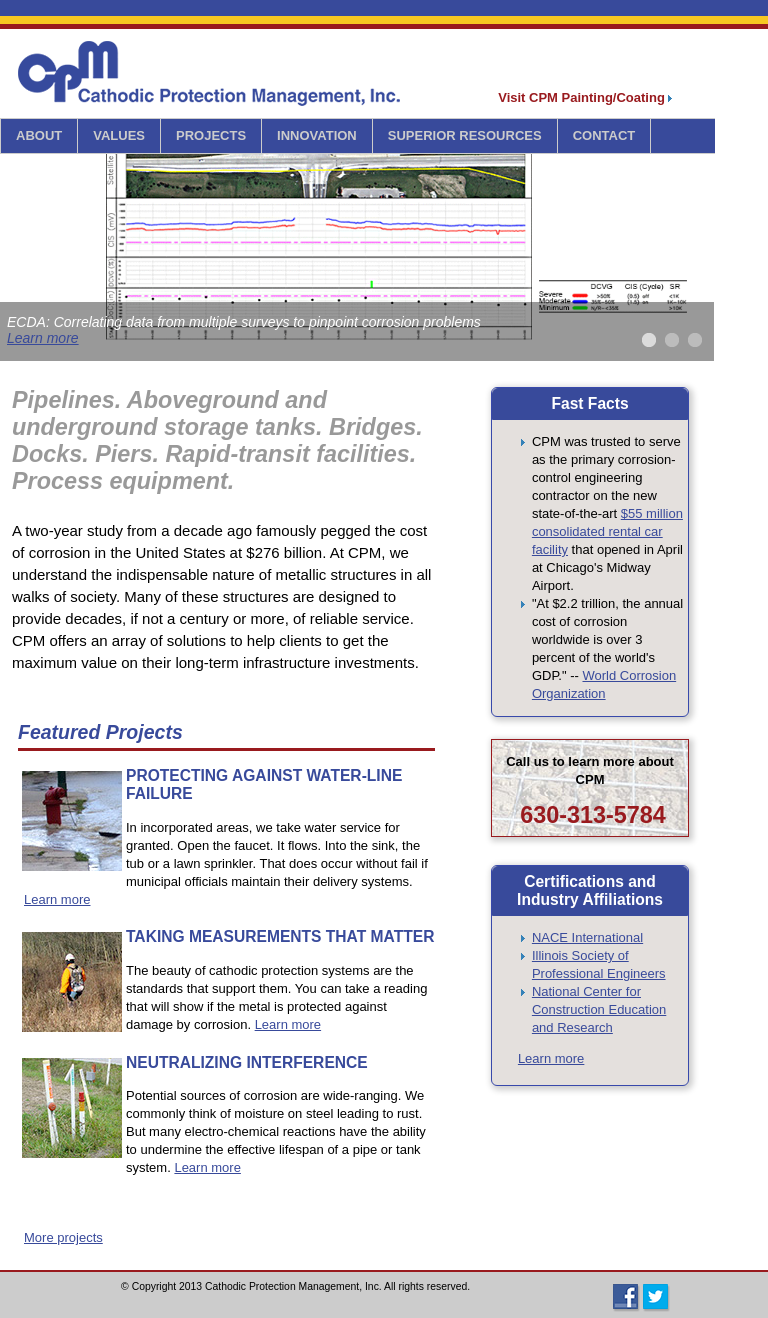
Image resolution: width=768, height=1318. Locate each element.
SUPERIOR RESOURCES (465, 135)
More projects (63, 1237)
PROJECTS (211, 135)
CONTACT (604, 135)
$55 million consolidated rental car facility (607, 531)
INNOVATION (317, 135)
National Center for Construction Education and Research (599, 1009)
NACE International (587, 937)
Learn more (43, 338)
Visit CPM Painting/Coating (585, 97)
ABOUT (39, 135)
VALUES (119, 135)
